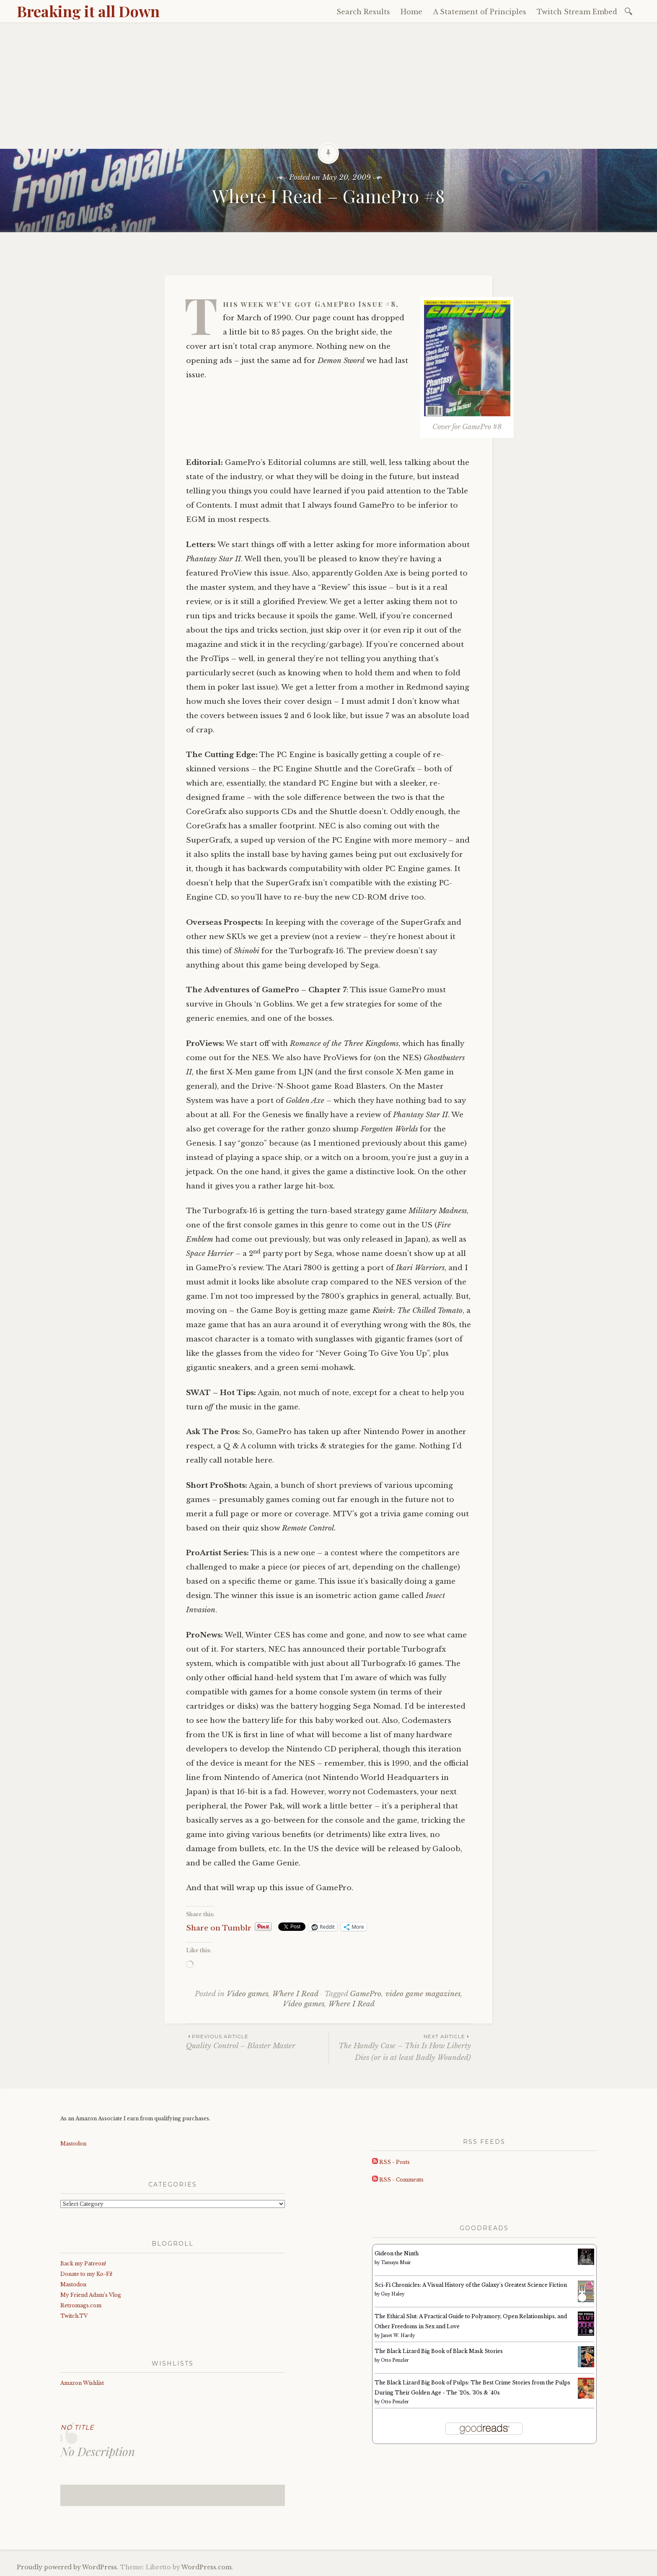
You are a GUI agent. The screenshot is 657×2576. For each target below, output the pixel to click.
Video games (247, 1994)
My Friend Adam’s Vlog (90, 2295)
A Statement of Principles (479, 12)
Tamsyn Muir (396, 2262)
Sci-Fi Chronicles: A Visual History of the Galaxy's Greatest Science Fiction (471, 2285)
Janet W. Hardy (398, 2335)
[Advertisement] (328, 86)
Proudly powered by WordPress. (68, 2567)
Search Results (363, 12)
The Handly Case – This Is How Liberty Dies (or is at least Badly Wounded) (400, 2047)
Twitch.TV (74, 2316)
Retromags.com (80, 2305)
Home (411, 12)
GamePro (365, 1994)
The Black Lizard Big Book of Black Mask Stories (439, 2351)
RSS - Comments (398, 2179)
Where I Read (295, 1994)
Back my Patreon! (83, 2263)
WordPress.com (206, 2567)
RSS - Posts (391, 2162)
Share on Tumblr (218, 1927)
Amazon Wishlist (82, 2383)
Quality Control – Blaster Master (257, 2041)
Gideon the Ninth (397, 2253)
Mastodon (73, 2143)
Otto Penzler (395, 2360)
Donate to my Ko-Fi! (86, 2274)
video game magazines (422, 1994)
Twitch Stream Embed (577, 12)
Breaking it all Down (88, 11)
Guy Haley (392, 2294)
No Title (77, 2427)
